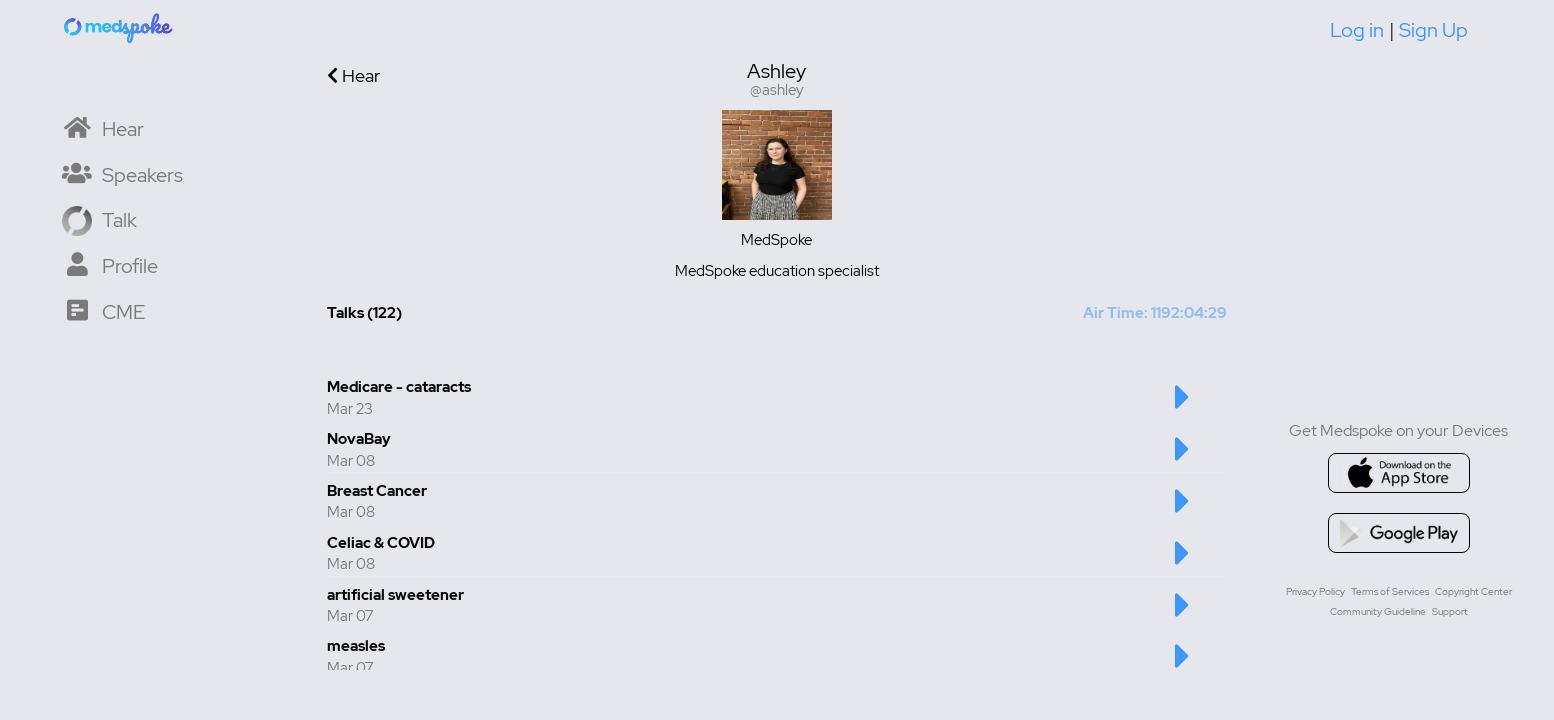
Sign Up (1433, 30)
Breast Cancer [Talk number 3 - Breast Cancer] (377, 491)
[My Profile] (110, 264)
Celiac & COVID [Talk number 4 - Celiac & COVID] (381, 543)
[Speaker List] (122, 173)
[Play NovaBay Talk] (1182, 459)
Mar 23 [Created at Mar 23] (350, 409)
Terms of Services (1390, 591)
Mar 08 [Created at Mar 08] (351, 461)
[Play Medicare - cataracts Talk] (1182, 407)
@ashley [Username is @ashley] (777, 90)
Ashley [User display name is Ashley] (776, 71)
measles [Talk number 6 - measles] (356, 646)
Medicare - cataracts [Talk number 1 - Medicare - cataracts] (399, 387)
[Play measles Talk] (1182, 666)
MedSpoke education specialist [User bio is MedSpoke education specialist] (777, 271)
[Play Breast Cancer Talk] (1182, 511)
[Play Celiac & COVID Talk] (1182, 563)
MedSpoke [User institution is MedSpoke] (776, 240)
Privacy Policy (1315, 591)
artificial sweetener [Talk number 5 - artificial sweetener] (395, 595)
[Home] (119, 27)
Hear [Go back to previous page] (353, 75)
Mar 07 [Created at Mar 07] (350, 616)
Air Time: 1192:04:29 (1155, 313)
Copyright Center (1473, 591)
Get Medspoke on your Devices (1398, 430)
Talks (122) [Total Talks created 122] (364, 313)
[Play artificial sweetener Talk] (1182, 615)
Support (1450, 611)
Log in (1357, 30)
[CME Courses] (103, 310)
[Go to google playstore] (1399, 533)
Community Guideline (1378, 611)
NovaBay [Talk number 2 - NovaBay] (359, 439)
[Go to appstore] (1399, 473)
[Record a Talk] (99, 218)
